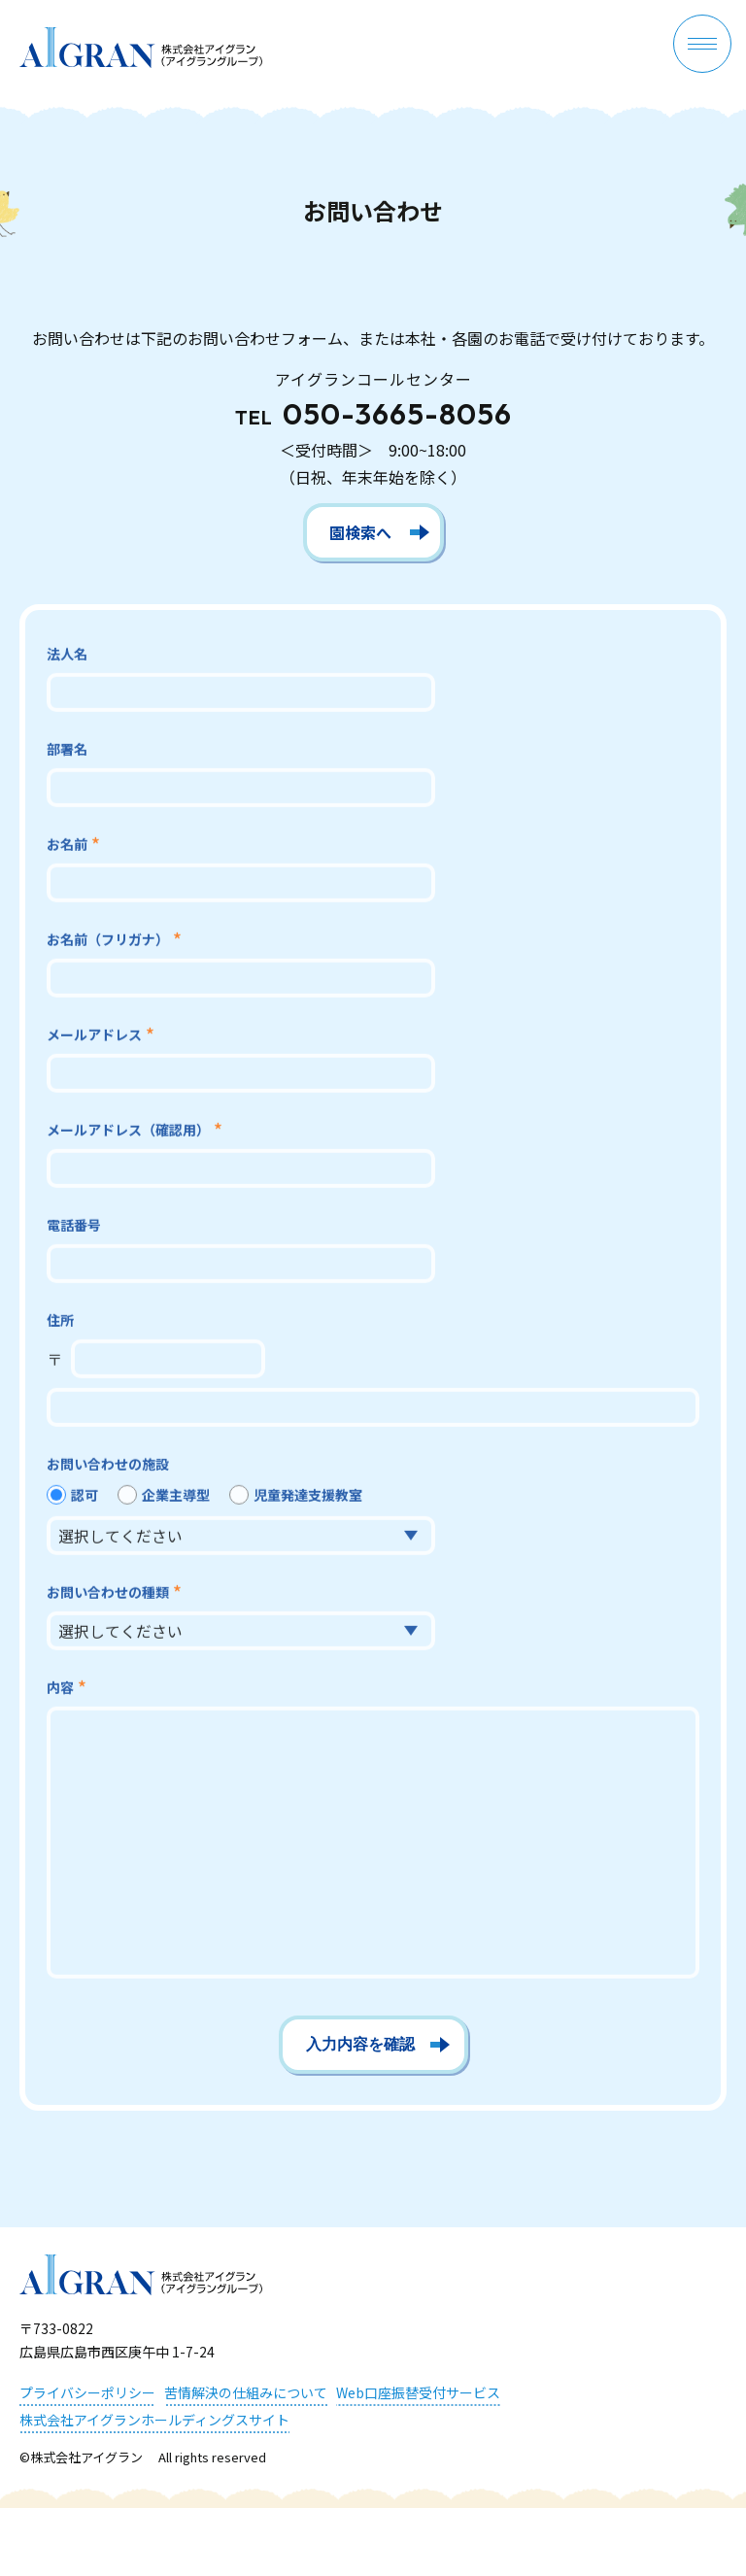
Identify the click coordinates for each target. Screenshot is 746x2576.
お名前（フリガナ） (108, 941)
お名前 (67, 846)
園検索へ (360, 532)
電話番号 (74, 1227)
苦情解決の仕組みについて (245, 2392)
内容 (60, 1689)
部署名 (67, 751)
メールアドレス (94, 1036)
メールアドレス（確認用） (128, 1131)
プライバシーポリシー (87, 2392)
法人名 (67, 655)
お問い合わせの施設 (108, 1465)
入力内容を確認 (360, 2044)
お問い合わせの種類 (108, 1594)
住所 (60, 1322)
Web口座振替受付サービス (418, 2392)
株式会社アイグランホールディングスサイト (154, 2419)
